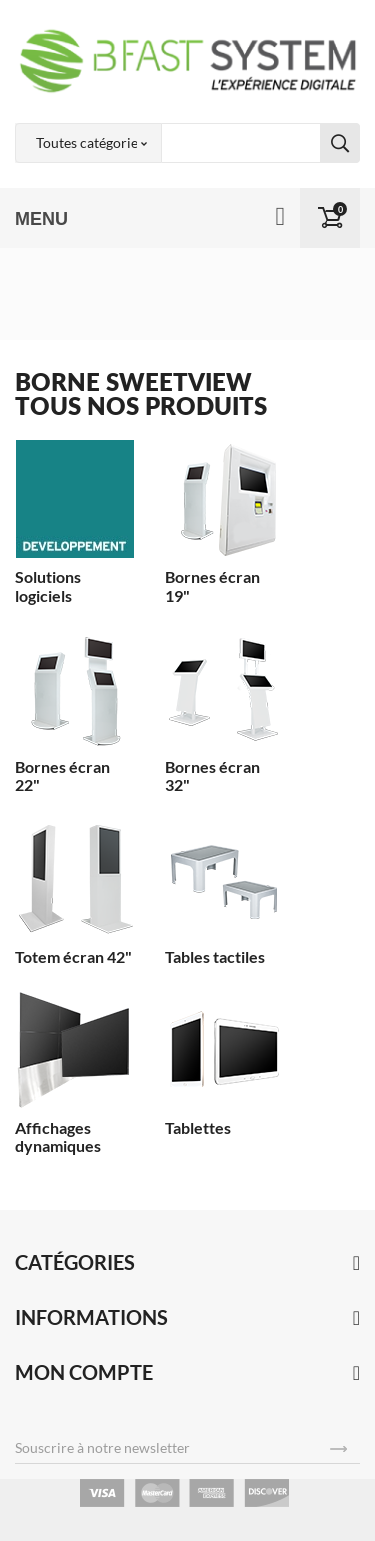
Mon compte (84, 1372)
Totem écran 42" (73, 956)
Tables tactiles (215, 956)
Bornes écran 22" (62, 775)
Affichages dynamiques (58, 1136)
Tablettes (198, 1127)
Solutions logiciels (48, 585)
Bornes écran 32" (212, 775)
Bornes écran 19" (212, 585)
